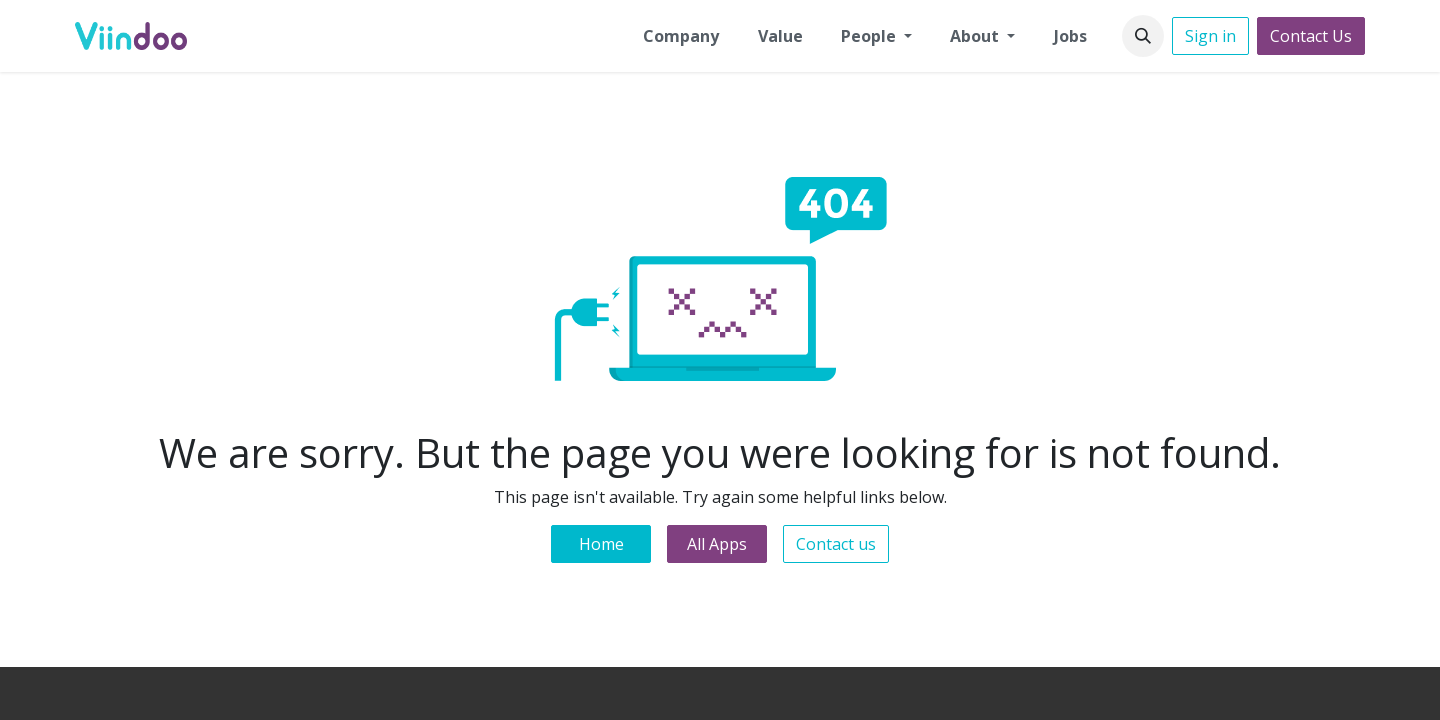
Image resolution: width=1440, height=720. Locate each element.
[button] (1143, 36)
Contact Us (1311, 36)
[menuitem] (681, 36)
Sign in (1210, 36)
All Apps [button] (717, 544)
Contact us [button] (836, 544)
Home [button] (601, 544)
